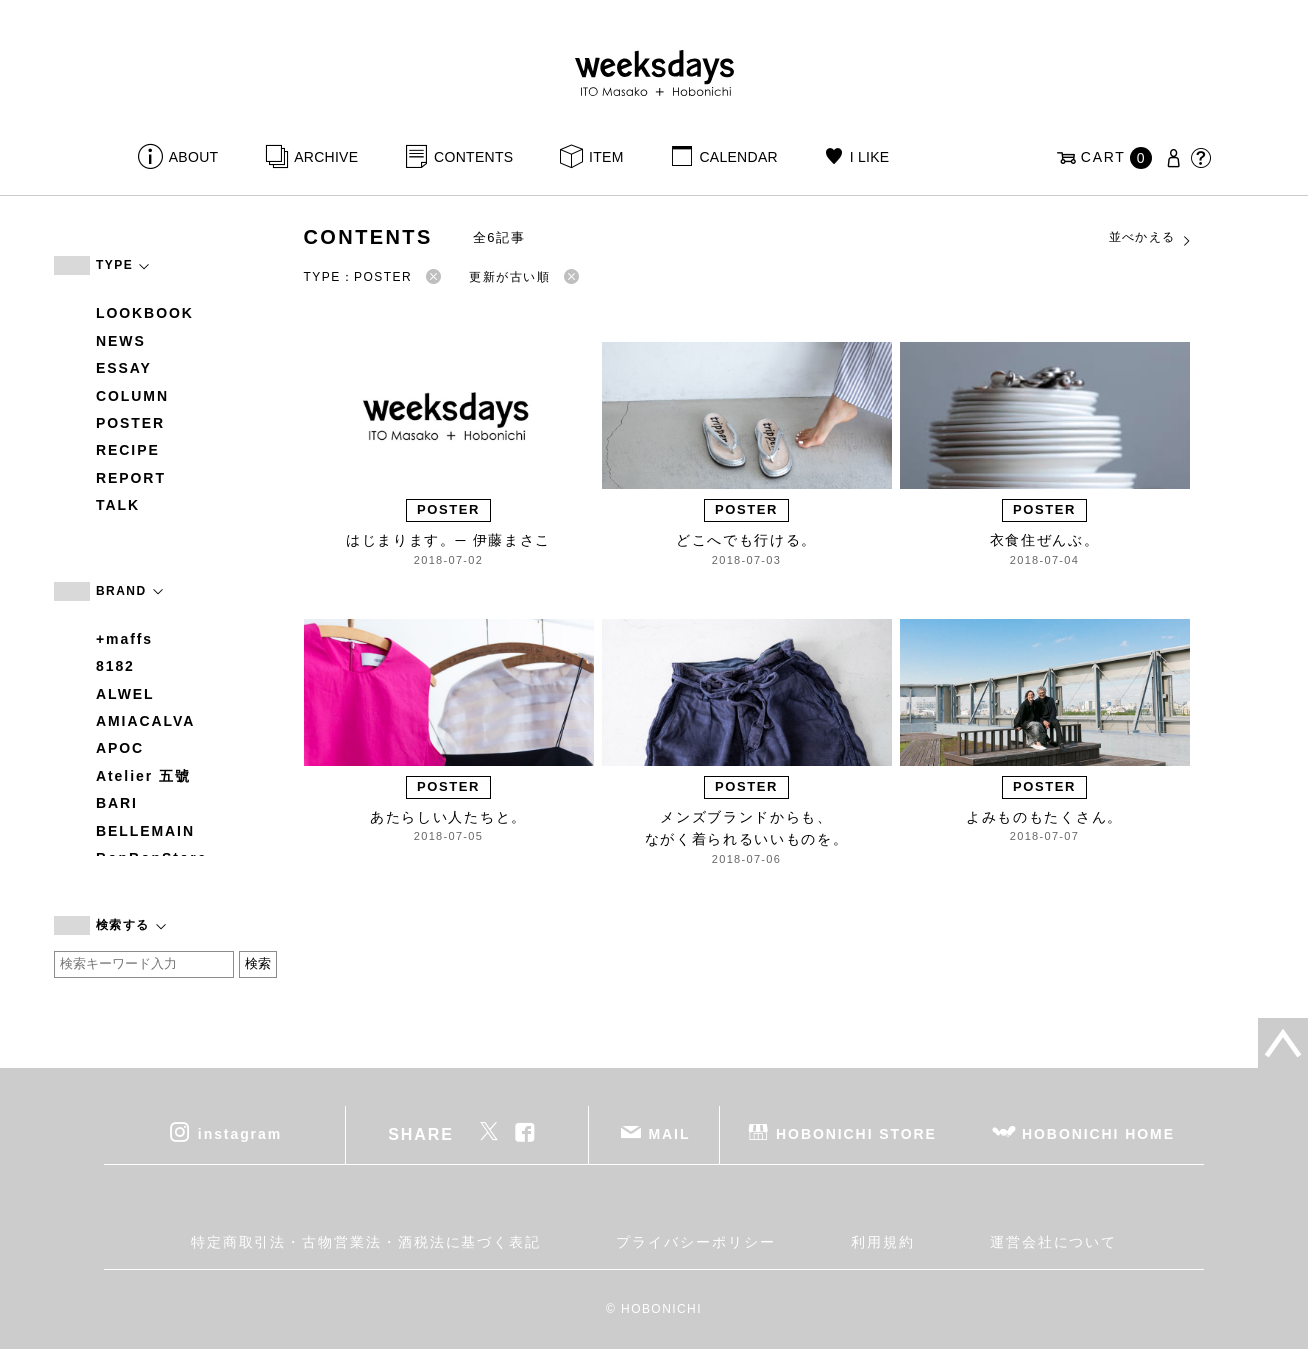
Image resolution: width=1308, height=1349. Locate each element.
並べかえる (1151, 238)
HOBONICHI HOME (1098, 1133)
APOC (120, 748)
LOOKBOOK (145, 313)
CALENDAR (738, 157)
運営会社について (1053, 1242)
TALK (118, 505)
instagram (240, 1133)
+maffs (124, 639)
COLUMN (132, 396)
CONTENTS (473, 157)
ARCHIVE (326, 157)
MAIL (670, 1133)
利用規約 (883, 1242)
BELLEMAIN (145, 831)
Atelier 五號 (143, 776)
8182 (115, 666)
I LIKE (870, 157)
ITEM (606, 157)
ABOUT (194, 157)
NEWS (121, 341)
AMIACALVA (145, 721)
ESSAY (124, 368)
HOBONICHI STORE (856, 1133)
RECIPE (128, 450)
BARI (117, 803)
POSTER (130, 423)
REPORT (131, 478)
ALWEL (125, 694)
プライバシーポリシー (695, 1242)
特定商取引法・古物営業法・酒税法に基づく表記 (366, 1242)
